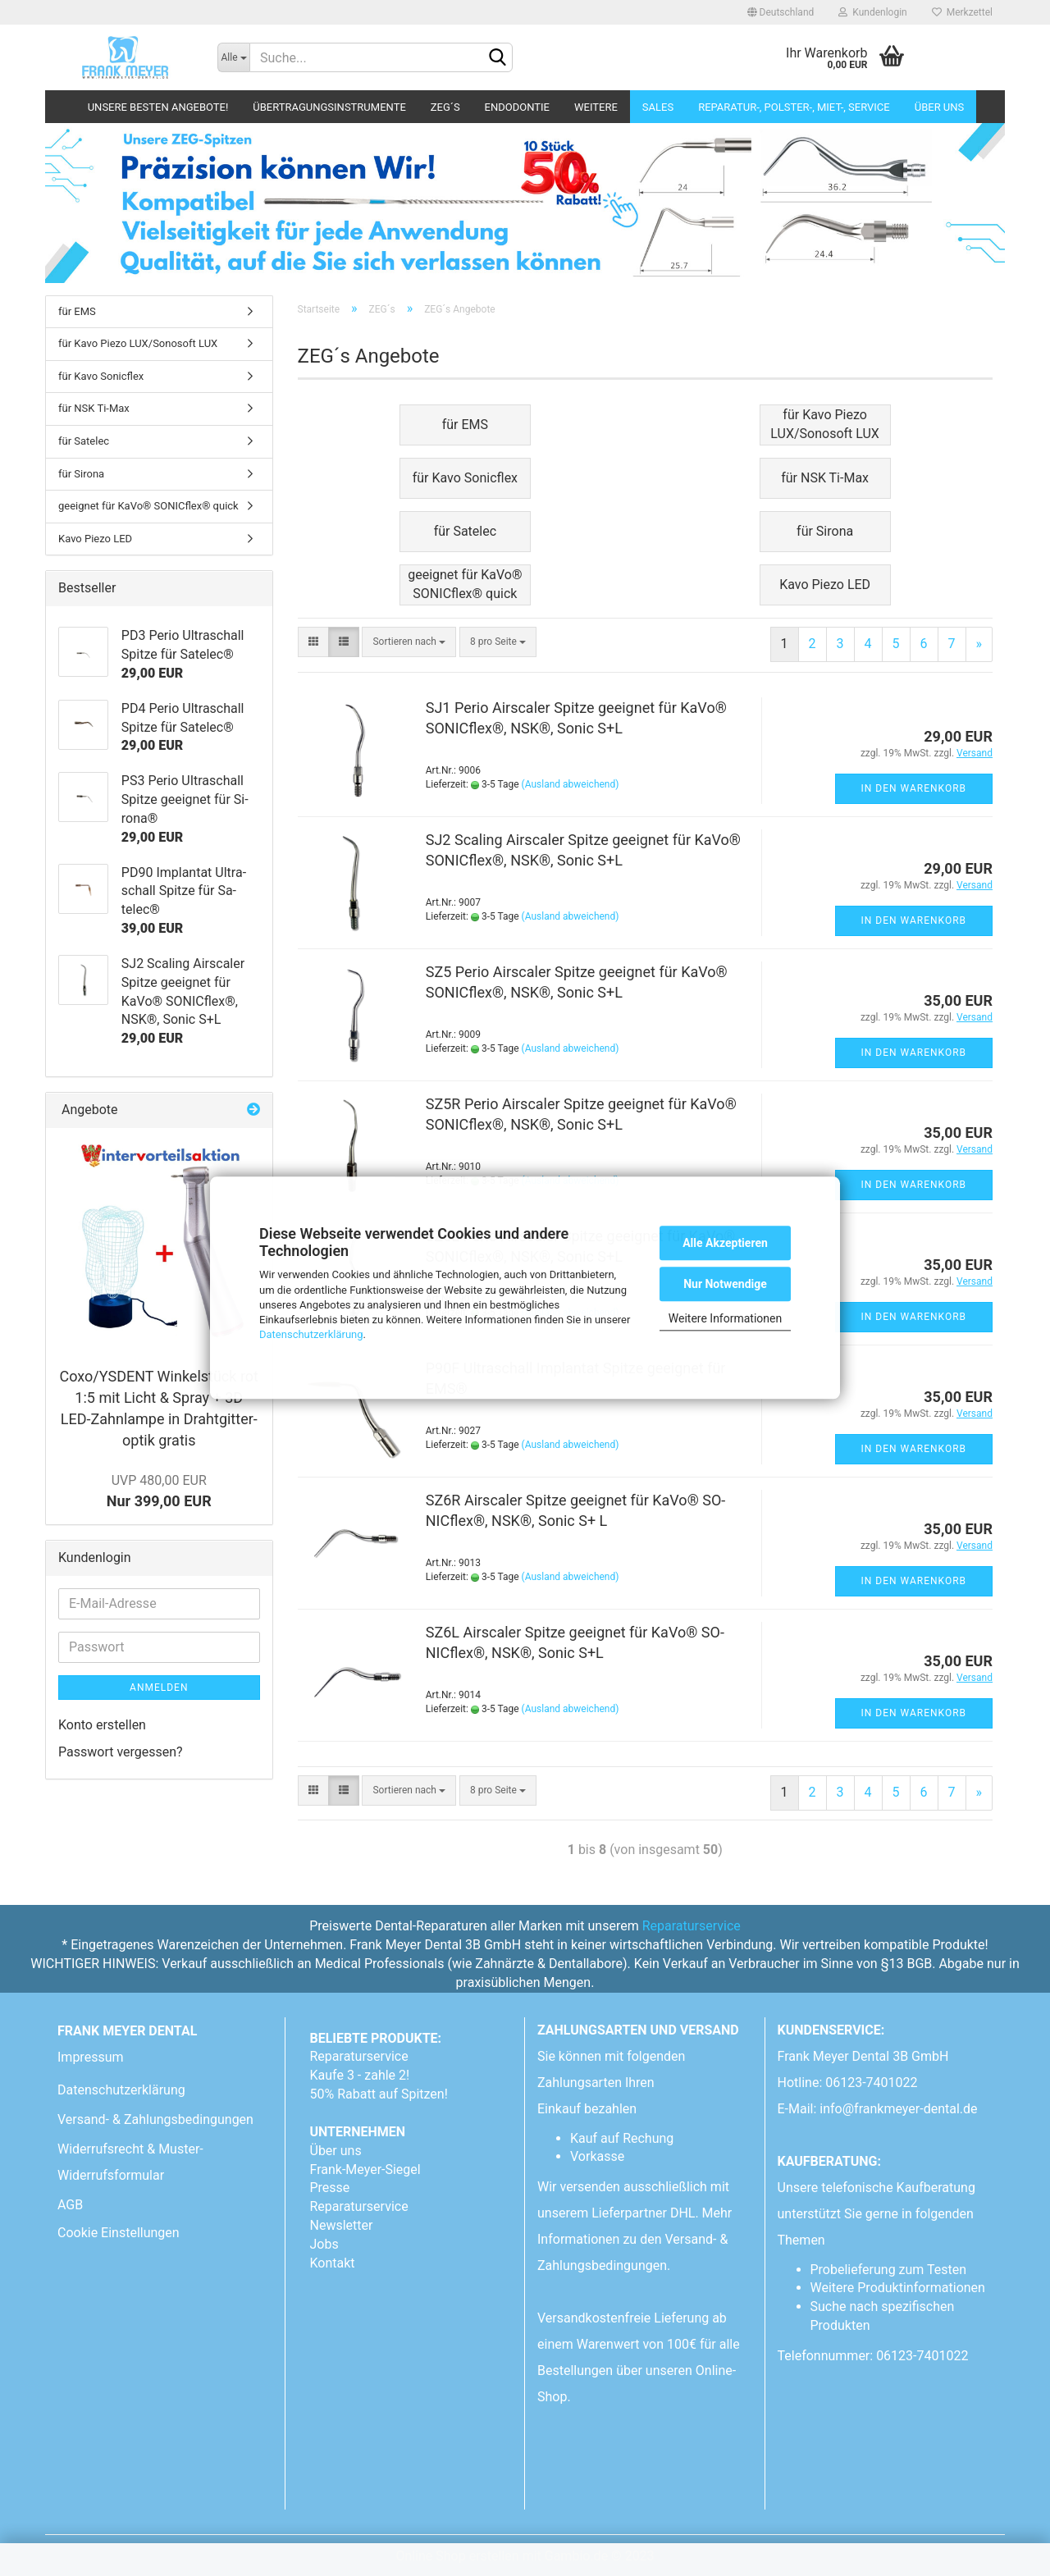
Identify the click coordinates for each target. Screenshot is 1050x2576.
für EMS (77, 311)
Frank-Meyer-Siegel (365, 2169)
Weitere (596, 107)
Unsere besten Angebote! (158, 107)
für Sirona (81, 474)
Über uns (940, 107)
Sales (657, 107)
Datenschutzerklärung (311, 1334)
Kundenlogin (872, 12)
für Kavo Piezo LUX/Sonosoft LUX (137, 343)
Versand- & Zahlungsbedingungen (155, 2119)
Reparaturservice (691, 1926)
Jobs (324, 2244)
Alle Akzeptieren (725, 1242)
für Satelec (83, 441)
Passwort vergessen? (120, 1752)
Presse (330, 2187)
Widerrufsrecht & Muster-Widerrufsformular (130, 2162)
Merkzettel (962, 12)
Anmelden (159, 1687)
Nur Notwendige (725, 1283)
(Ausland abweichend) (570, 784)
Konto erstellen (102, 1725)
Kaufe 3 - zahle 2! (360, 2075)
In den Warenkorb (914, 788)
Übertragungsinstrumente (329, 107)
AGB (70, 2205)
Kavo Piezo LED (95, 538)
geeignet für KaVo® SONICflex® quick (148, 506)
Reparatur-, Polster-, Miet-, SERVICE (794, 107)
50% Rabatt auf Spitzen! (379, 2094)
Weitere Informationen (725, 1318)
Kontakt (332, 2263)
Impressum (90, 2057)
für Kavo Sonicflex (101, 376)
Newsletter (341, 2225)
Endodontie (517, 107)
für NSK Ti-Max (94, 408)
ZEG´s (445, 107)
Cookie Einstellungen (118, 2232)
